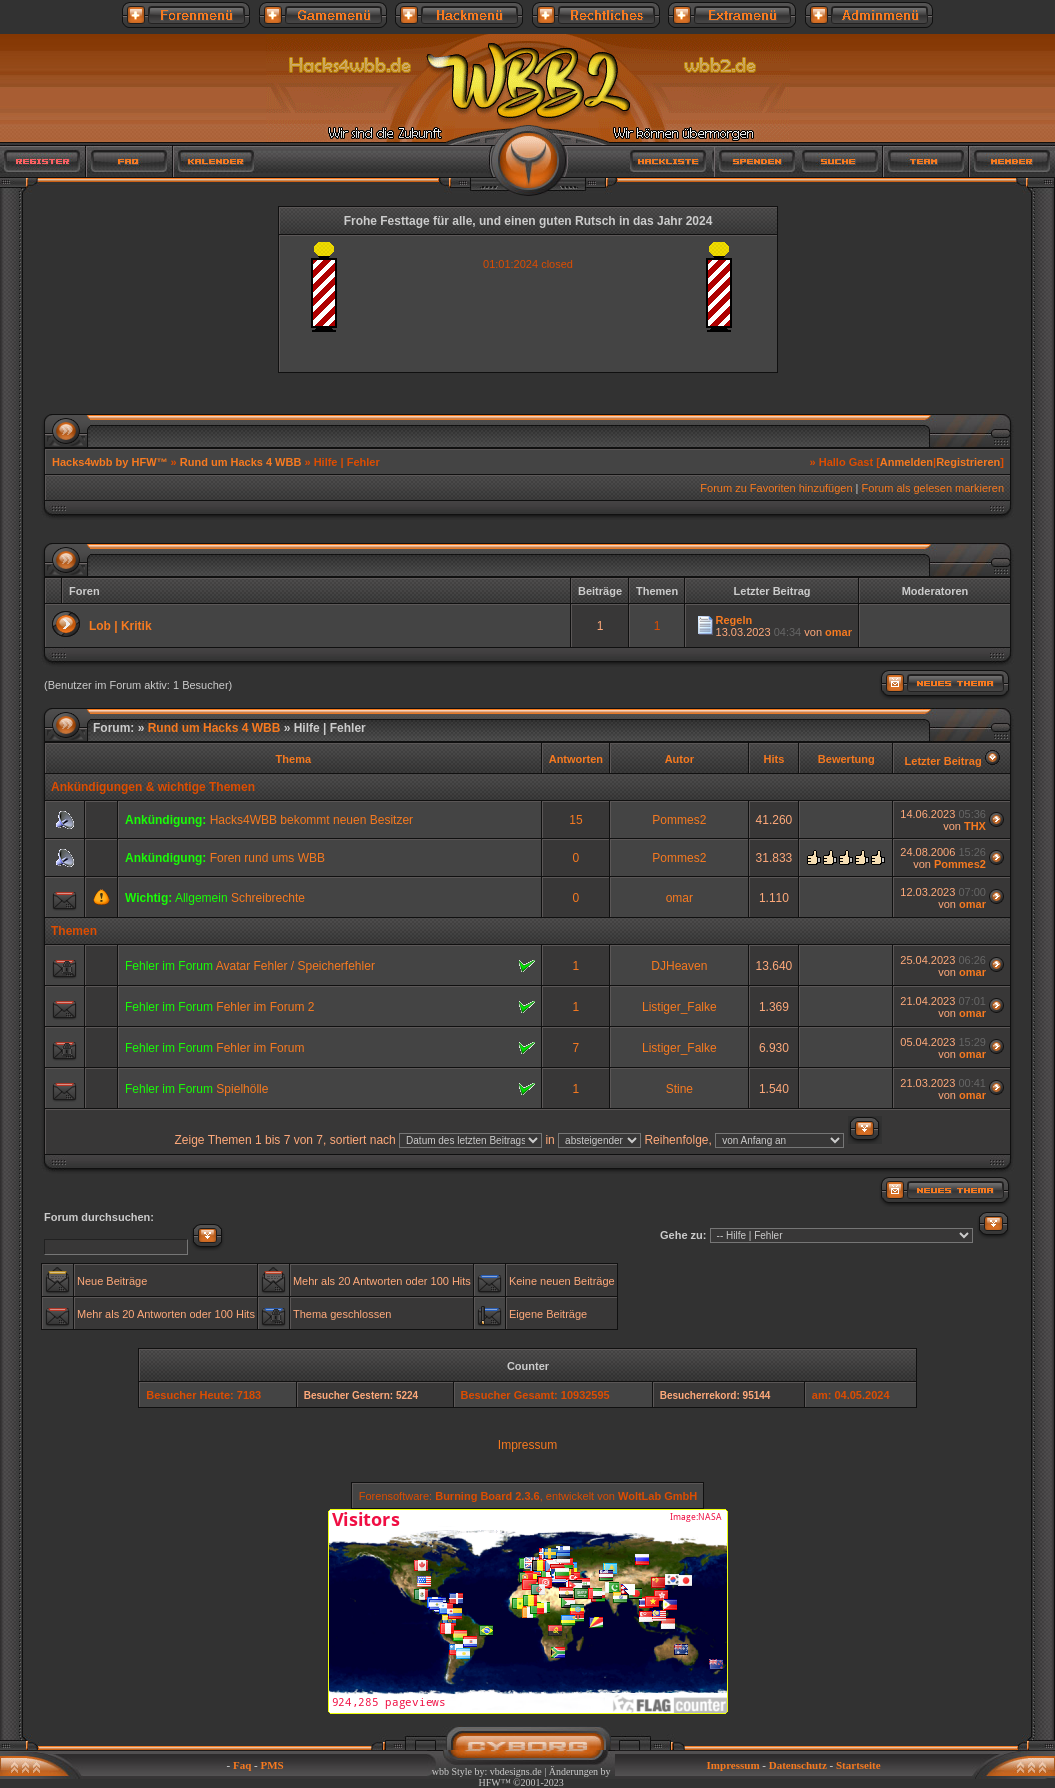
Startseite (858, 1765)
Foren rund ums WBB (267, 858)
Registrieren (968, 462)
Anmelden (906, 462)
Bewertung (846, 759)
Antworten (576, 759)
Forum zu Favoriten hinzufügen (776, 488)
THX (975, 826)
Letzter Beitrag (943, 761)
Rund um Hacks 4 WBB (241, 462)
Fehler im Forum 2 (265, 1007)
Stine (679, 1089)
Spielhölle (242, 1089)
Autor (679, 759)
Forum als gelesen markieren (933, 488)
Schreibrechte (268, 898)
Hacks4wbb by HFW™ (111, 462)
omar (838, 632)
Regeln (734, 620)
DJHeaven (679, 966)
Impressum (527, 1445)
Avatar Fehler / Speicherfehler (295, 966)
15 (575, 820)
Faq (242, 1765)
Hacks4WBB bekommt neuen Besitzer (311, 820)
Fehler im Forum (260, 1048)
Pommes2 (679, 820)
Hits (774, 759)
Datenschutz (798, 1765)
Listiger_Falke (679, 1007)
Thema (293, 759)
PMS (271, 1765)
